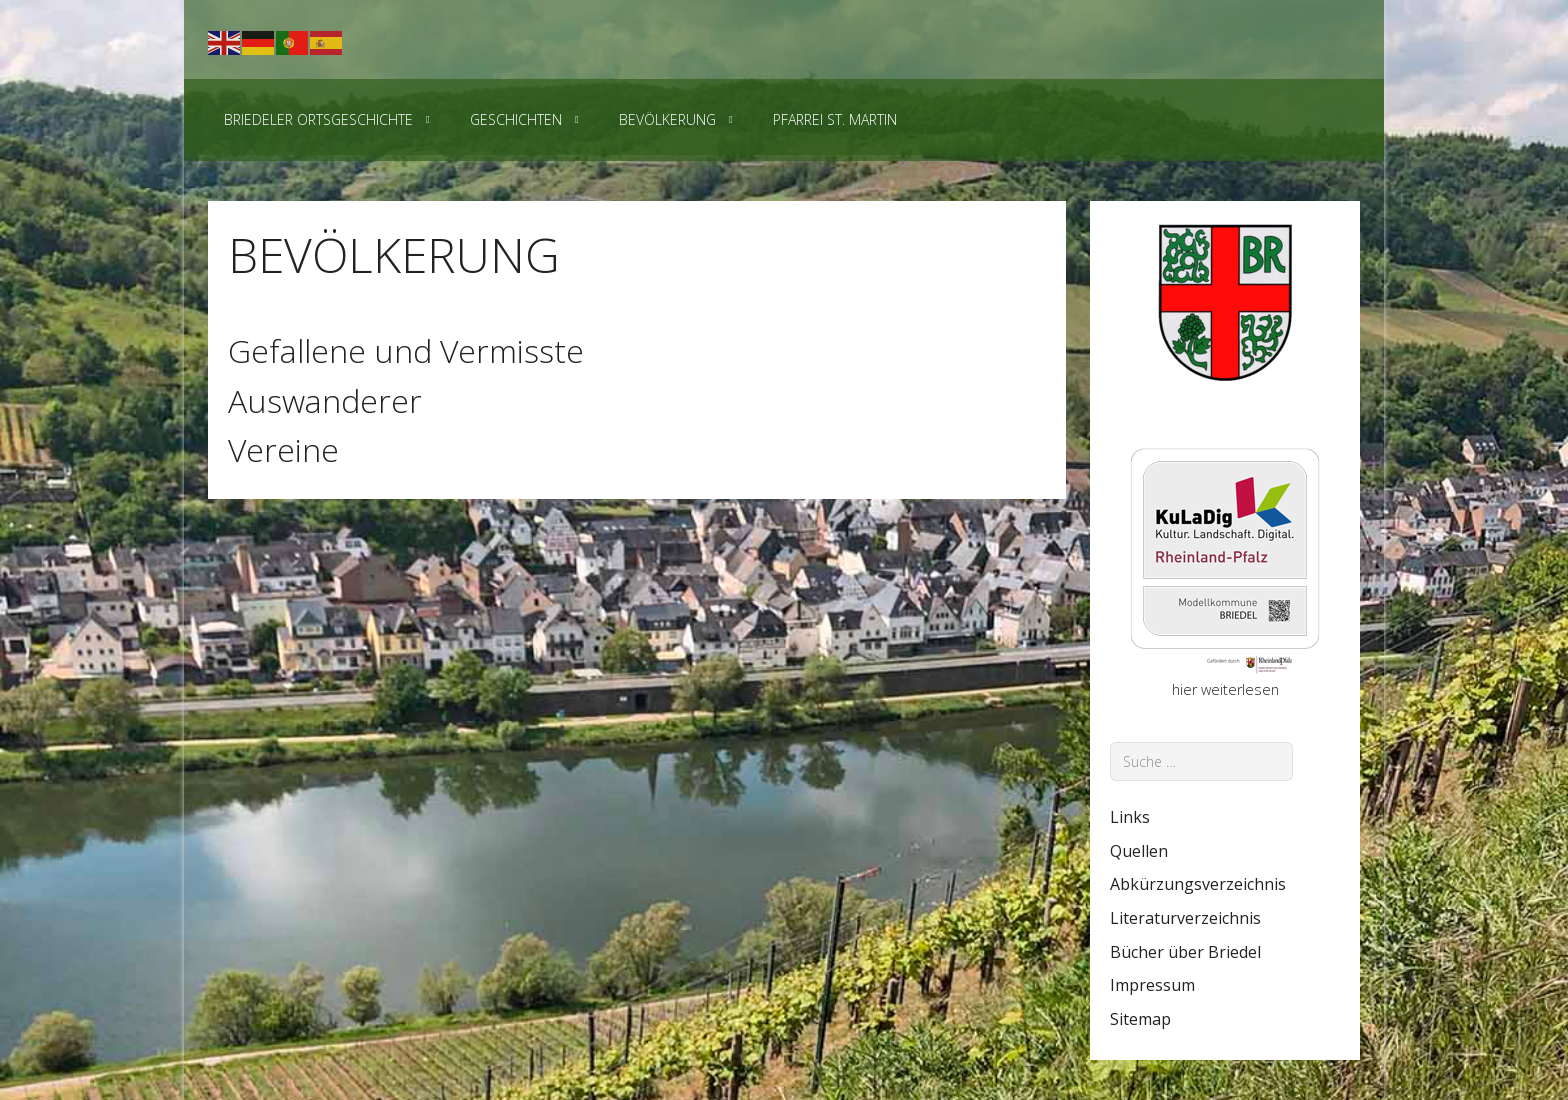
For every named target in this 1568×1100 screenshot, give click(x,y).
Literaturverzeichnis (1185, 918)
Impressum (1152, 985)
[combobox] (1201, 761)
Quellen (1139, 851)
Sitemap (1140, 1019)
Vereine (283, 449)
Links (1130, 817)
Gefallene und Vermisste (406, 350)
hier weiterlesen (1225, 689)
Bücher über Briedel (1185, 952)
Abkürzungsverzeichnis (1198, 884)
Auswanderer (325, 400)
